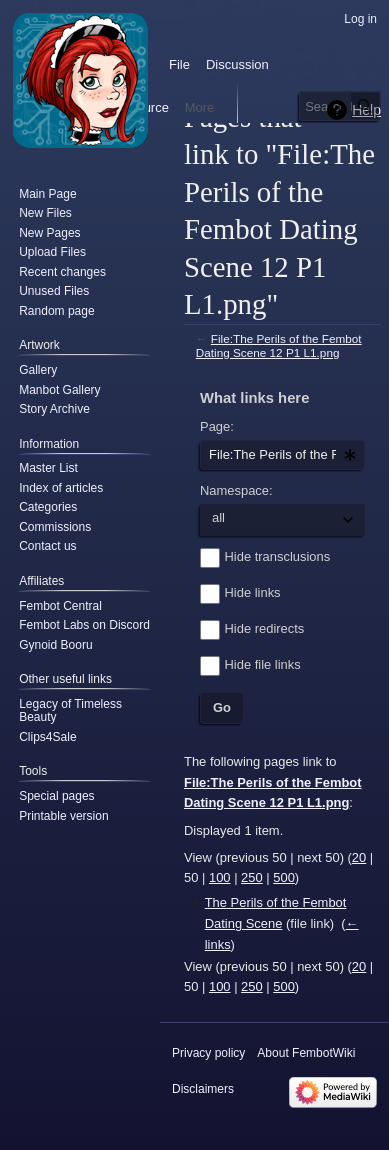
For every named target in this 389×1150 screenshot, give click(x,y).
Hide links (253, 592)
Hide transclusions (278, 556)
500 (284, 877)
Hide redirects (265, 628)
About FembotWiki (306, 1053)
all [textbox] (218, 517)
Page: (217, 426)
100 (220, 877)
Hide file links (263, 664)
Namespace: (236, 490)
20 (359, 857)
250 (252, 877)
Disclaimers (203, 1089)
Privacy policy (208, 1053)
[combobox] (282, 455)
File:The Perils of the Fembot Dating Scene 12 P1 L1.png (279, 345)
